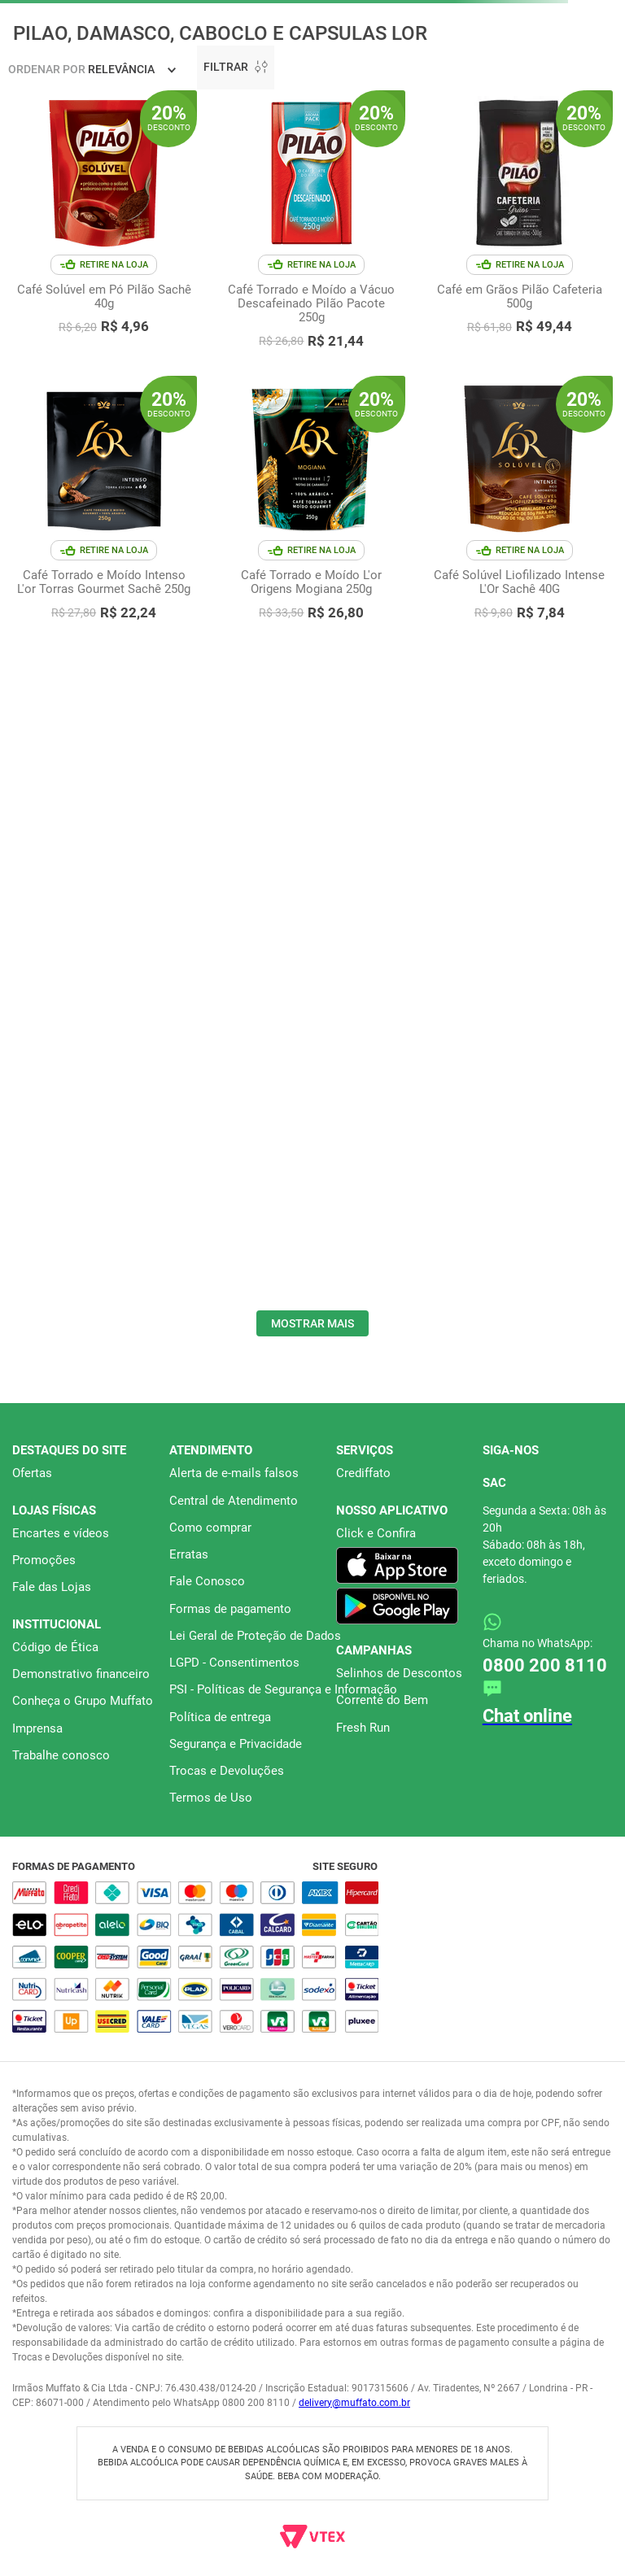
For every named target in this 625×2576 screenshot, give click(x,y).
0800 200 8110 (545, 1665)
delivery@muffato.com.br (354, 2402)
